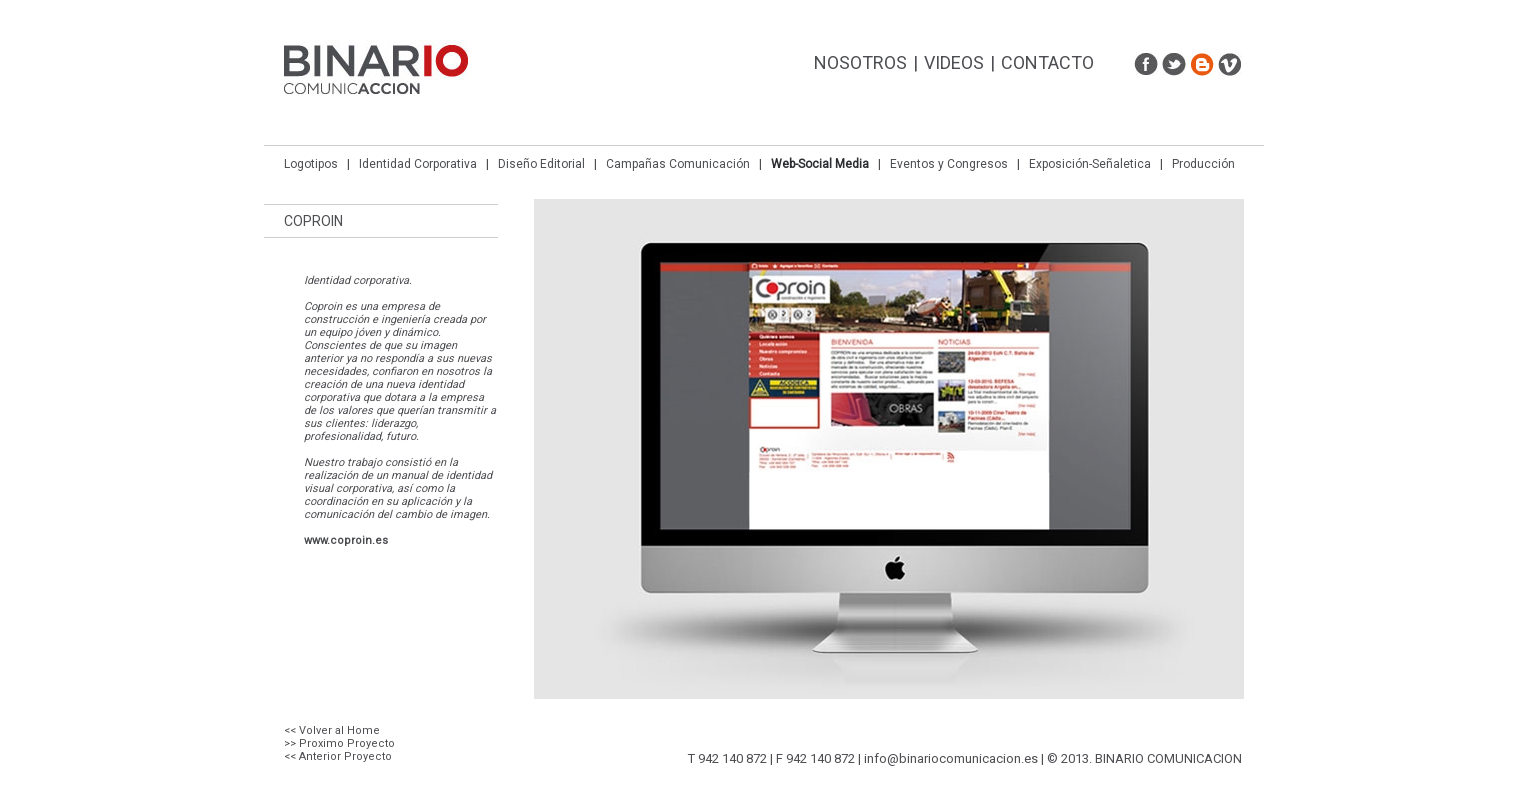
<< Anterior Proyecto (338, 756)
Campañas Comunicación (678, 164)
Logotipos (311, 164)
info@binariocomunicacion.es (951, 758)
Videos (954, 62)
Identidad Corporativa (418, 164)
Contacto (1047, 62)
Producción (1203, 164)
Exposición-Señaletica (1090, 164)
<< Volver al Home (332, 730)
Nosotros (860, 62)
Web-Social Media (820, 164)
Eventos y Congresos (949, 164)
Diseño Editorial (541, 164)
